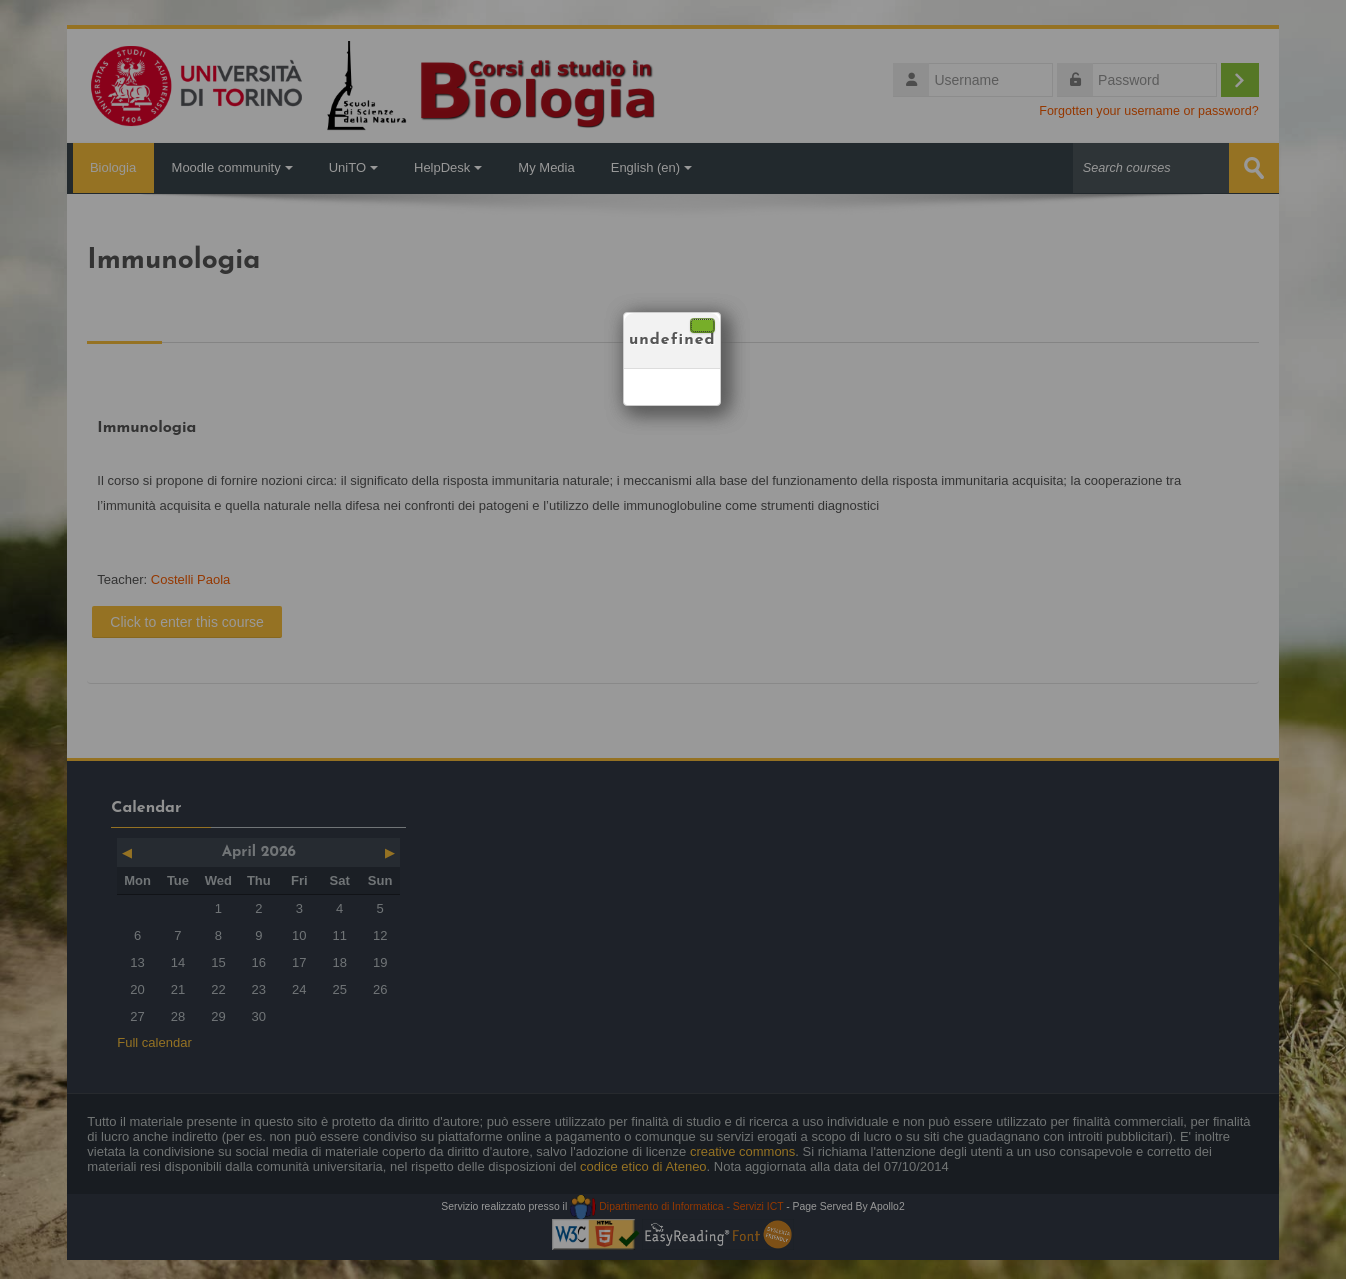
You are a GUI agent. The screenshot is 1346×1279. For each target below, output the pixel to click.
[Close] (702, 325)
